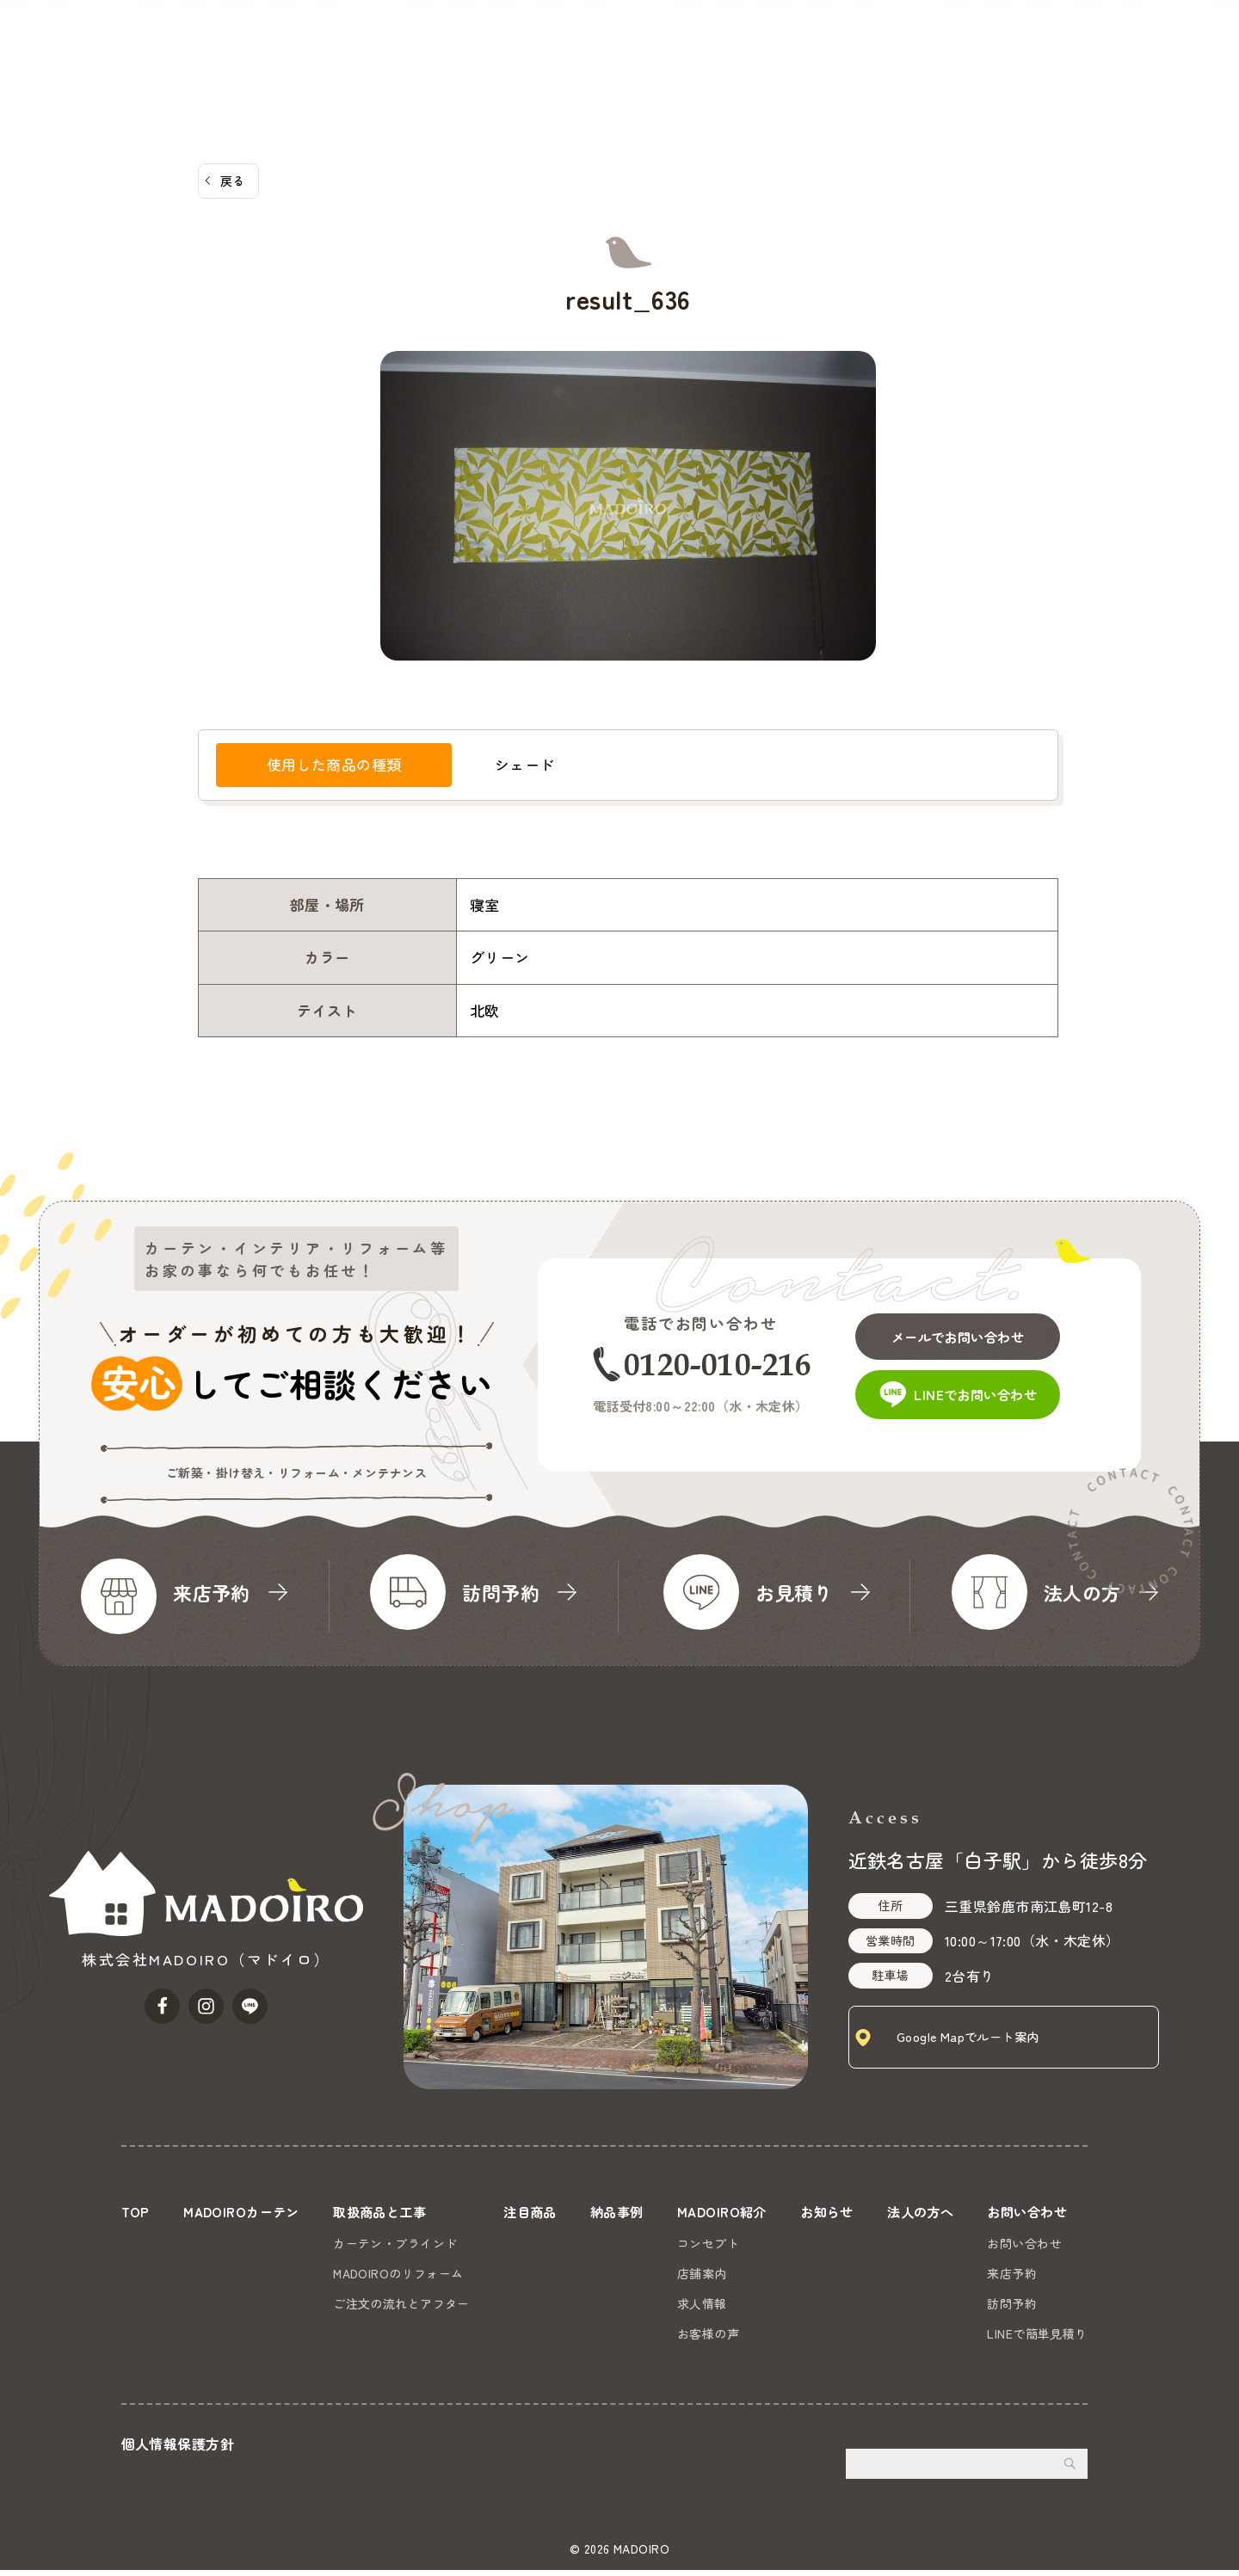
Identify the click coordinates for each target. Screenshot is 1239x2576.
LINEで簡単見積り (1037, 2333)
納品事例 (770, 38)
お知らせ (962, 38)
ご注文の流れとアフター (401, 2303)
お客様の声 (706, 2333)
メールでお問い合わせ (974, 1329)
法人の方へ (1044, 38)
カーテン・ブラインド (395, 2243)
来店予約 (1012, 2273)
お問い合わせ (1173, 65)
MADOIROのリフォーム (398, 2273)
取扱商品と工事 (593, 38)
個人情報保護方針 (177, 2448)
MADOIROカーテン (464, 38)
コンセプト (706, 2243)
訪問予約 (1012, 2303)
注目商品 (694, 38)
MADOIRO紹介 (864, 38)
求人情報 (700, 2303)
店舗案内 (700, 2273)
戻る (232, 180)
